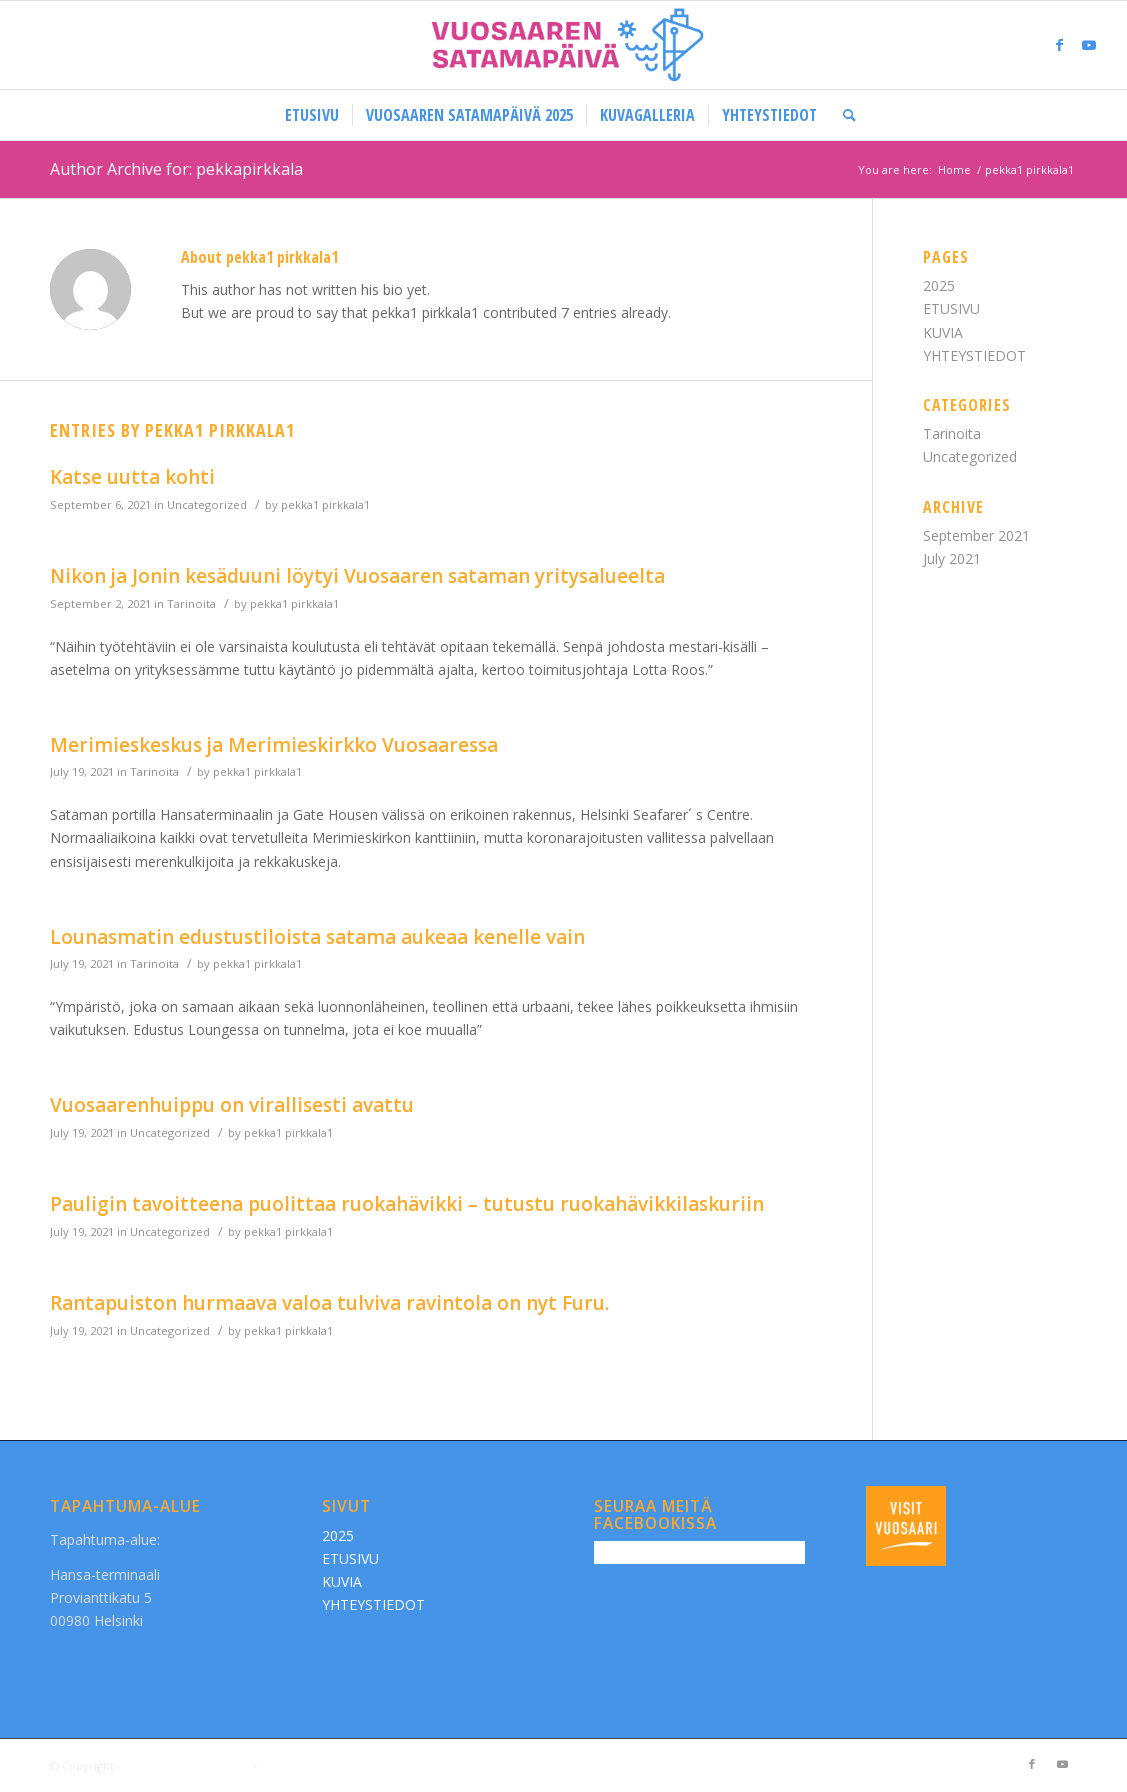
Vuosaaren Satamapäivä (187, 1765)
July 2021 (952, 558)
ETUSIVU (951, 308)
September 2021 (976, 535)
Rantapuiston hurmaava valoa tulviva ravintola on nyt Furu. (329, 1303)
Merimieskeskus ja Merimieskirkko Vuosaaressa (274, 745)
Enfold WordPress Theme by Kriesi (354, 1765)
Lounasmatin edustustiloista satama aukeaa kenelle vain (317, 937)
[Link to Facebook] (1059, 45)
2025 (939, 285)
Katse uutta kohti (132, 477)
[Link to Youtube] (1089, 45)
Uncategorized (207, 504)
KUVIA (943, 332)
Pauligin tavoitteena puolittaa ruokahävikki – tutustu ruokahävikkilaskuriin (407, 1204)
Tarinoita (191, 603)
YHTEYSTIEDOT (974, 355)
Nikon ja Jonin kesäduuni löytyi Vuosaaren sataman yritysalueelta (357, 576)
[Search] (843, 115)
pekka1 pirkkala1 (325, 504)
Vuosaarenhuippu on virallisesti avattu (232, 1105)
